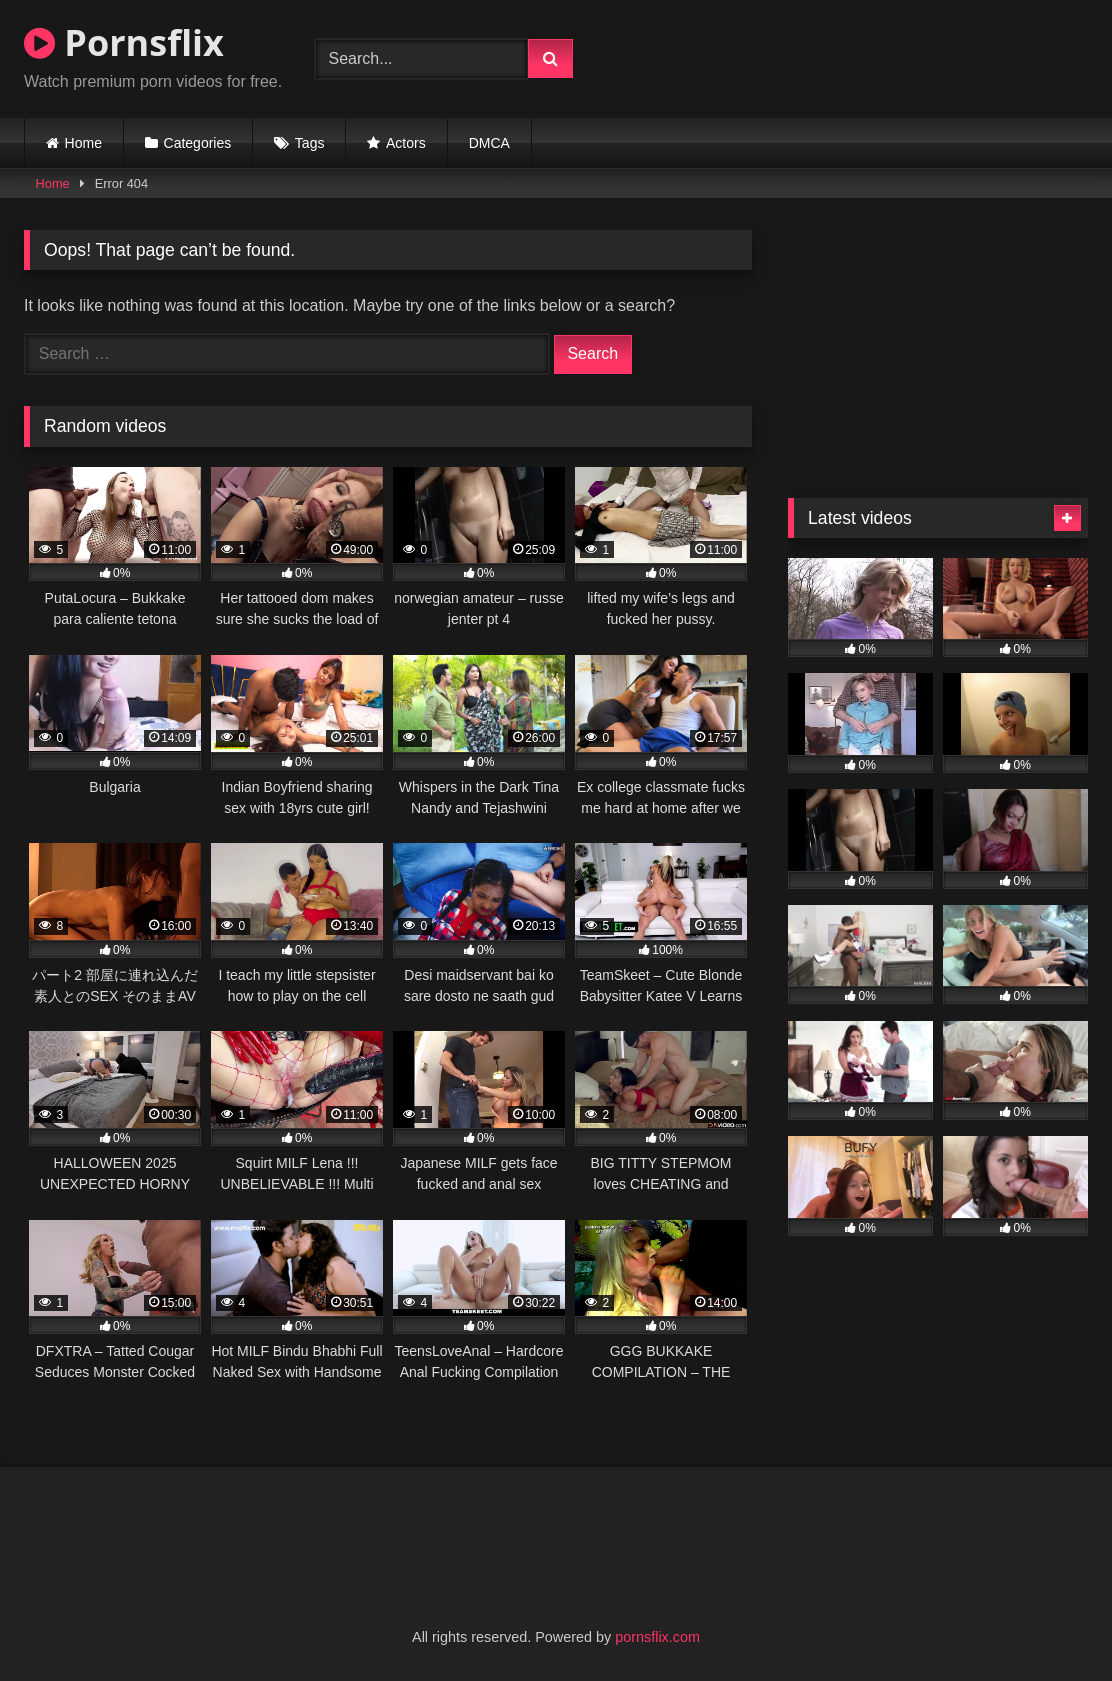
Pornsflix (124, 42)
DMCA (489, 143)
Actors (406, 143)
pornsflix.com (657, 1637)
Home (83, 143)
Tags (310, 143)
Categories (198, 143)
